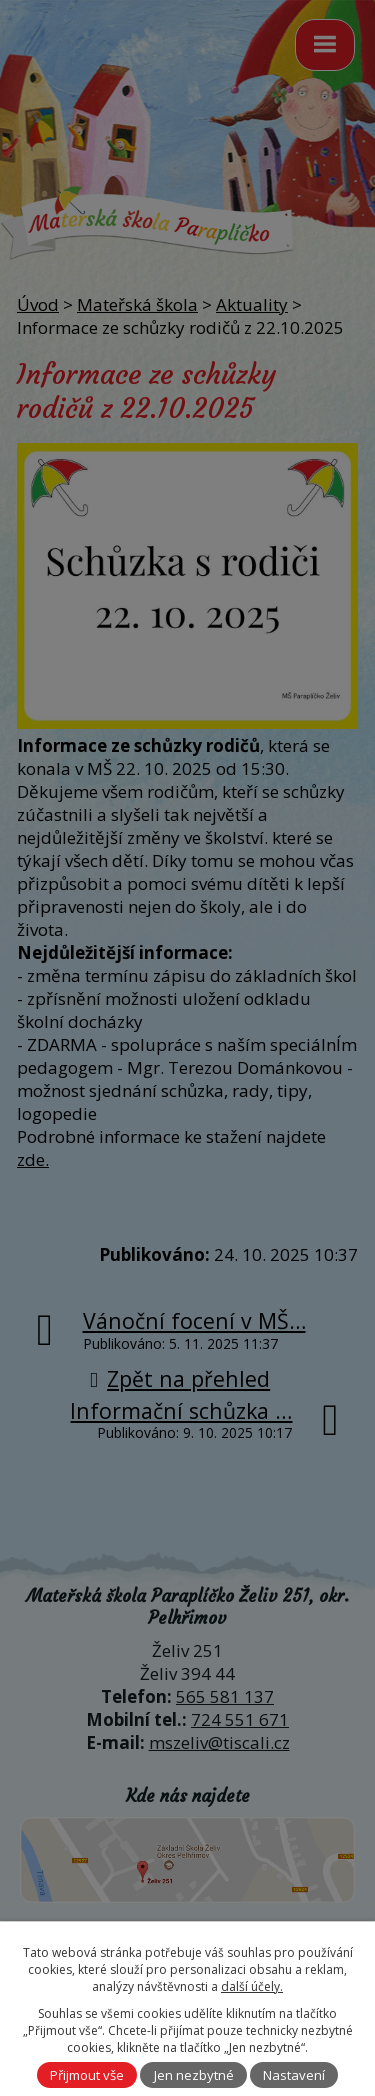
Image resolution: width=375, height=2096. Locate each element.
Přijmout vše (87, 2075)
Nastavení (294, 2075)
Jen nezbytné (194, 2075)
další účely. (252, 1986)
